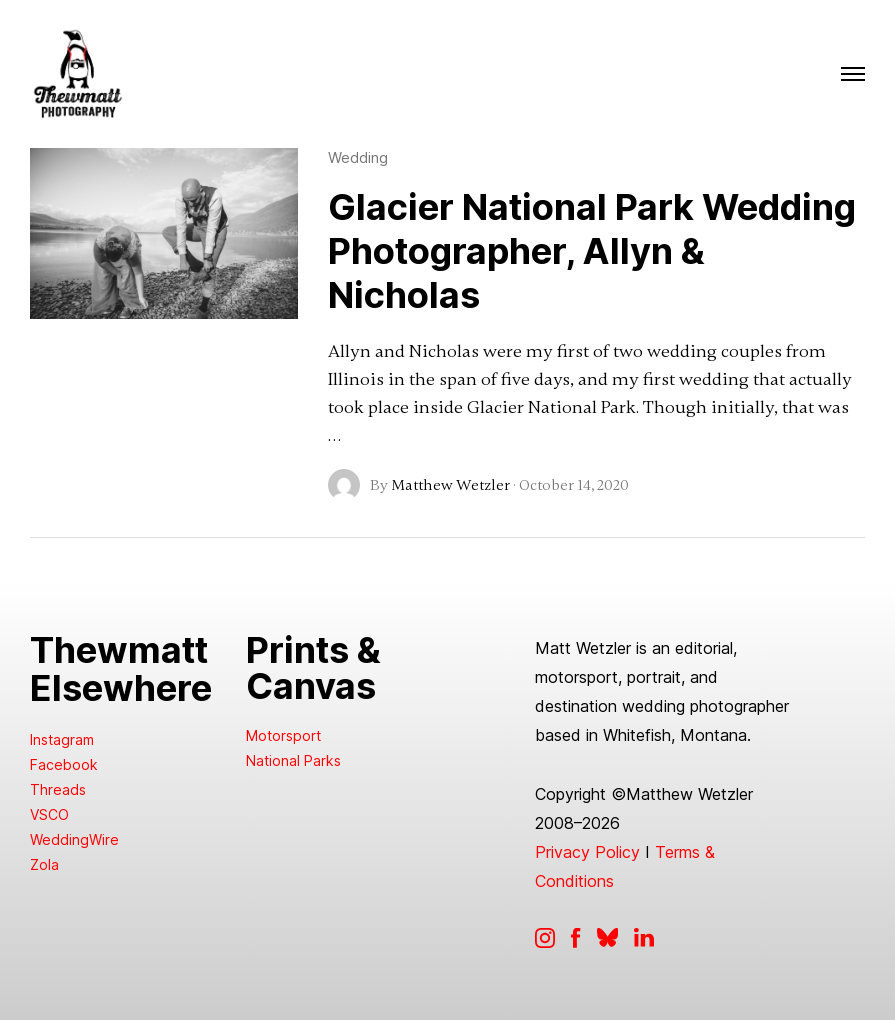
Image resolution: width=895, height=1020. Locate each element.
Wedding (358, 157)
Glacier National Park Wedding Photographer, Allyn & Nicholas (592, 251)
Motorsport (283, 735)
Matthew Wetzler (450, 485)
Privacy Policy (587, 852)
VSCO (49, 814)
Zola (44, 864)
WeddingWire (74, 839)
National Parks (293, 760)
